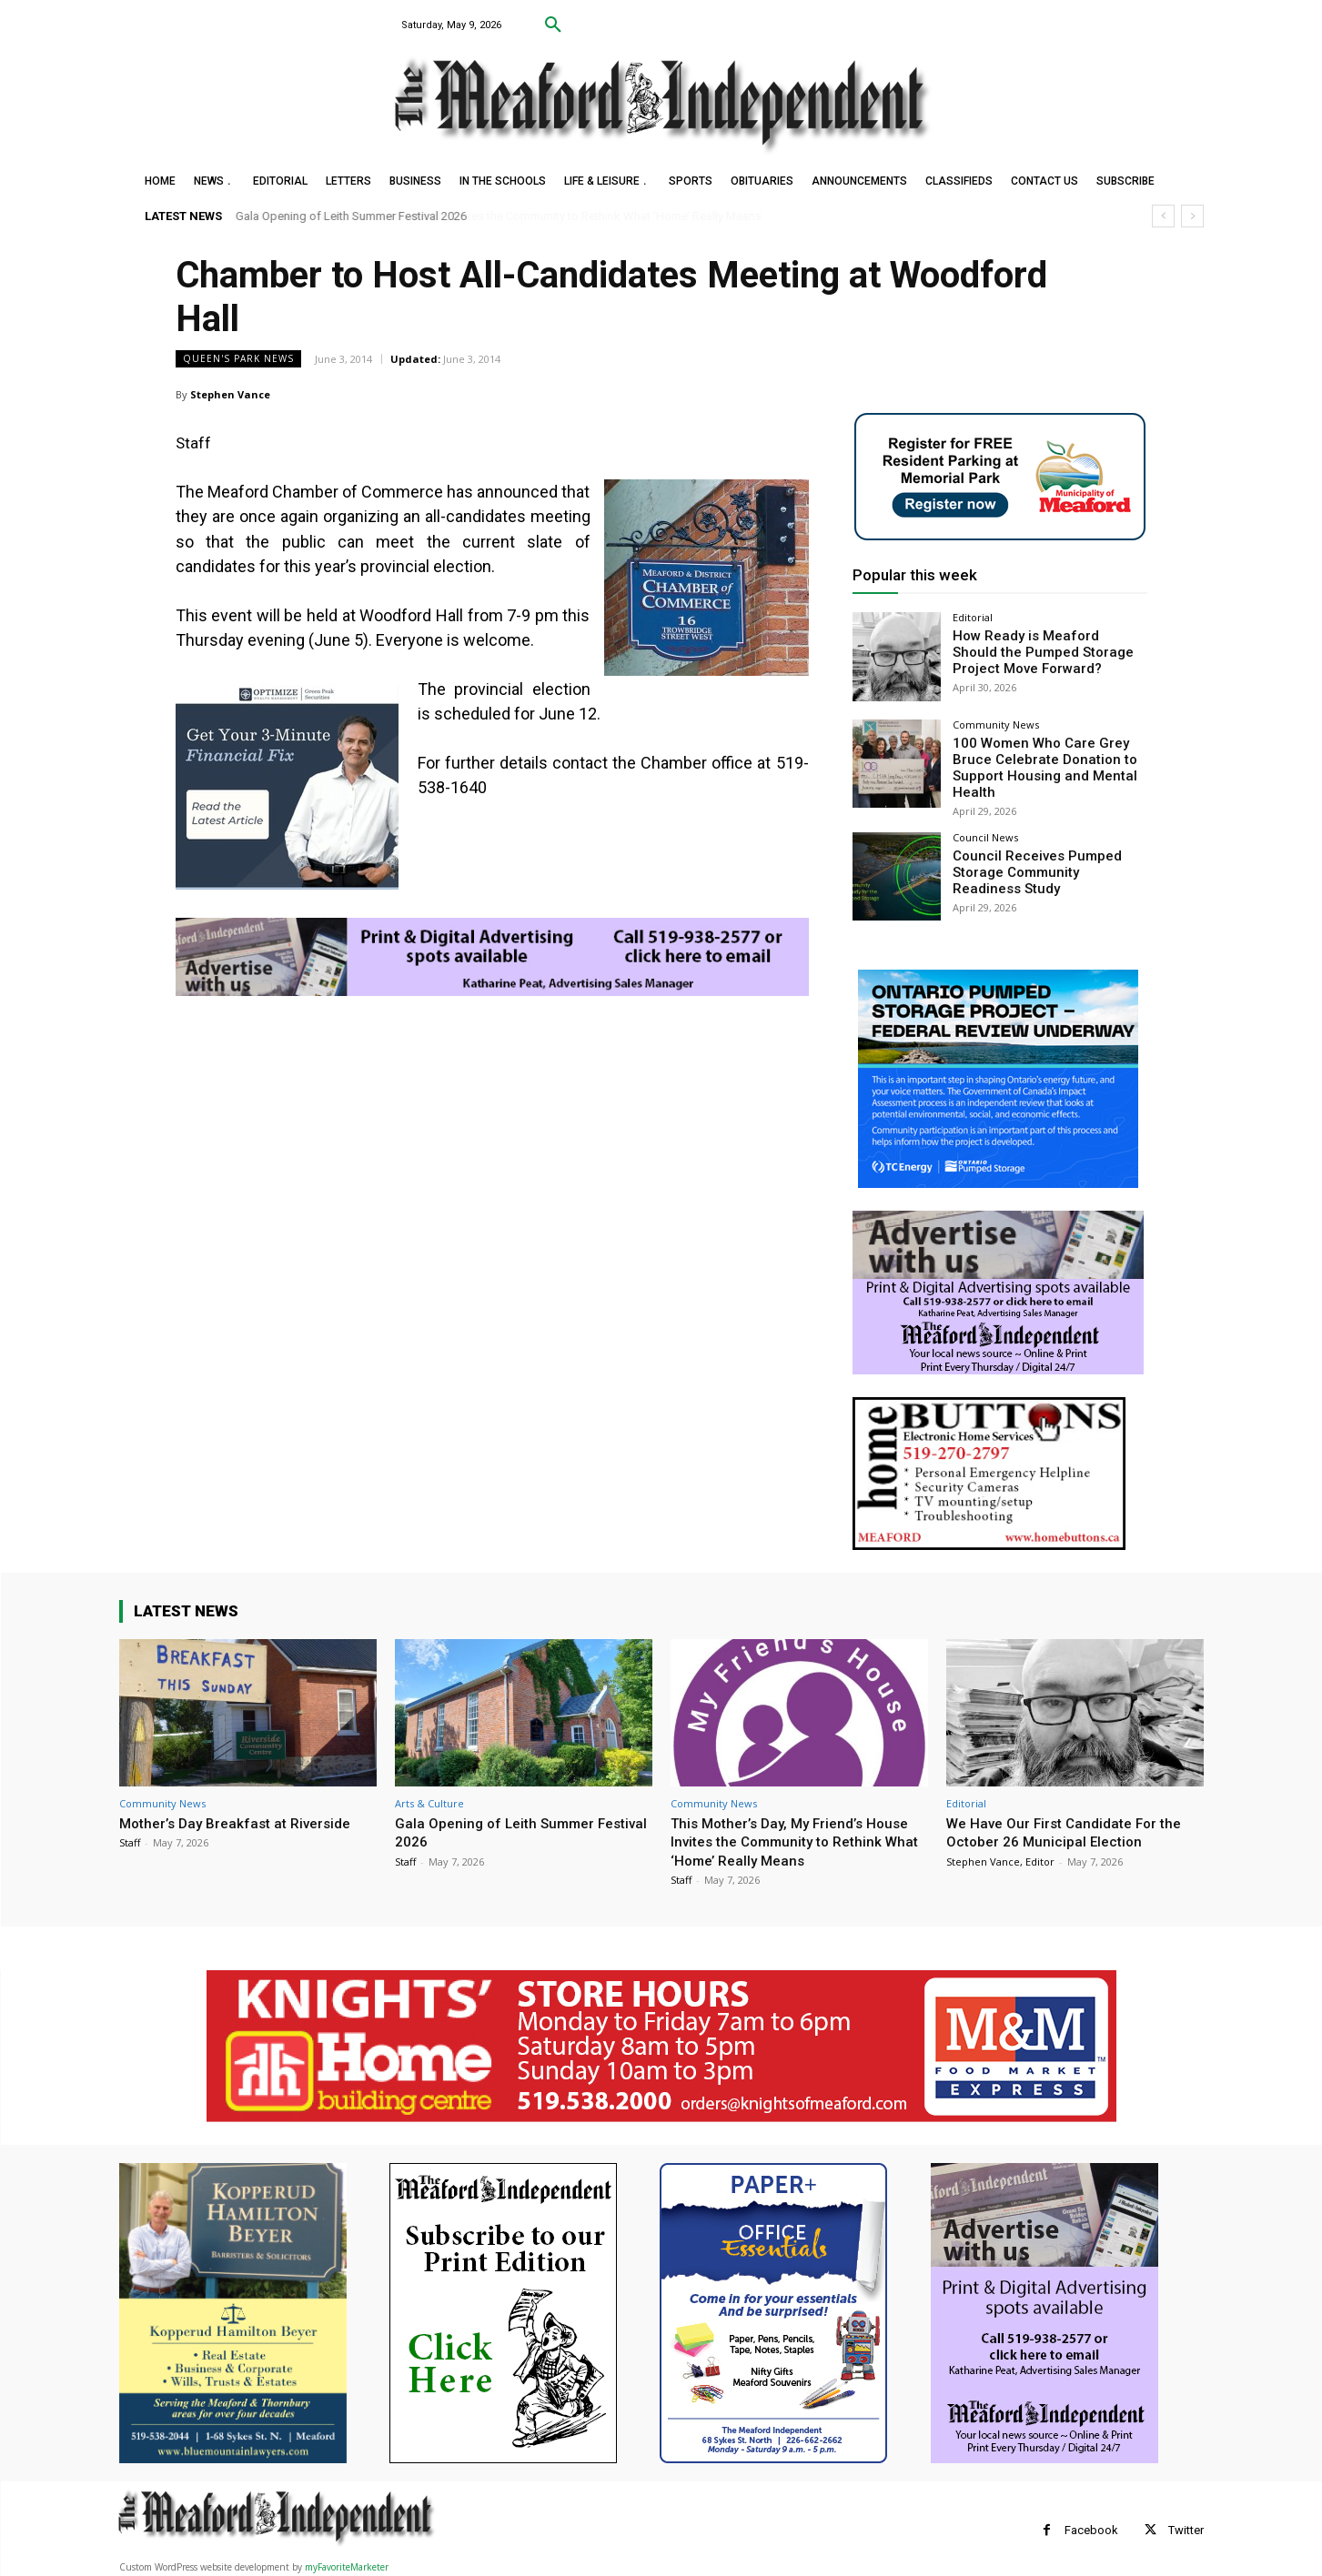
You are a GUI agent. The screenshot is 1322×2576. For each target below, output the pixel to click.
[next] (1192, 216)
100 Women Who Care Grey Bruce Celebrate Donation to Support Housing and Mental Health (1037, 765)
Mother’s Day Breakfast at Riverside (243, 1818)
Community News (996, 724)
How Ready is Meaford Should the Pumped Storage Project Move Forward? (1043, 650)
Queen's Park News (238, 358)
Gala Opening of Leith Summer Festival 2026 (351, 216)
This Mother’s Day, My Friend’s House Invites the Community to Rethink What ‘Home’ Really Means (791, 1837)
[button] (553, 25)
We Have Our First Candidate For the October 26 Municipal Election (1072, 1827)
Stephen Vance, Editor (1000, 1857)
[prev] (1163, 216)
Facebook (1091, 2525)
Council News (985, 833)
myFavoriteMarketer (347, 2563)
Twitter (1186, 2525)
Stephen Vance (230, 394)
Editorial (973, 617)
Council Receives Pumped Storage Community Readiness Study (1045, 866)
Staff (129, 1838)
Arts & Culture (429, 1799)
